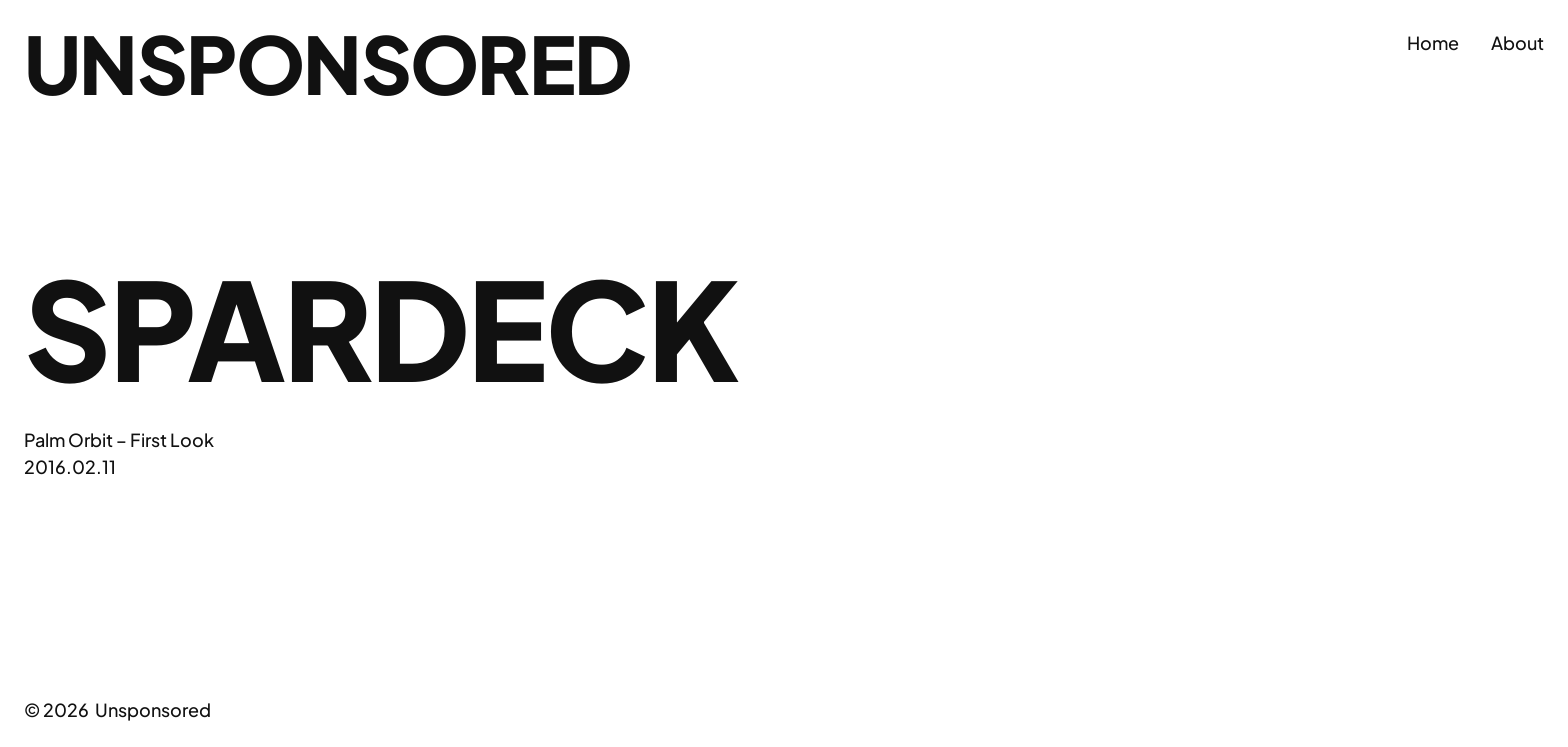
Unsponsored (327, 63)
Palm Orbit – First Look (119, 439)
